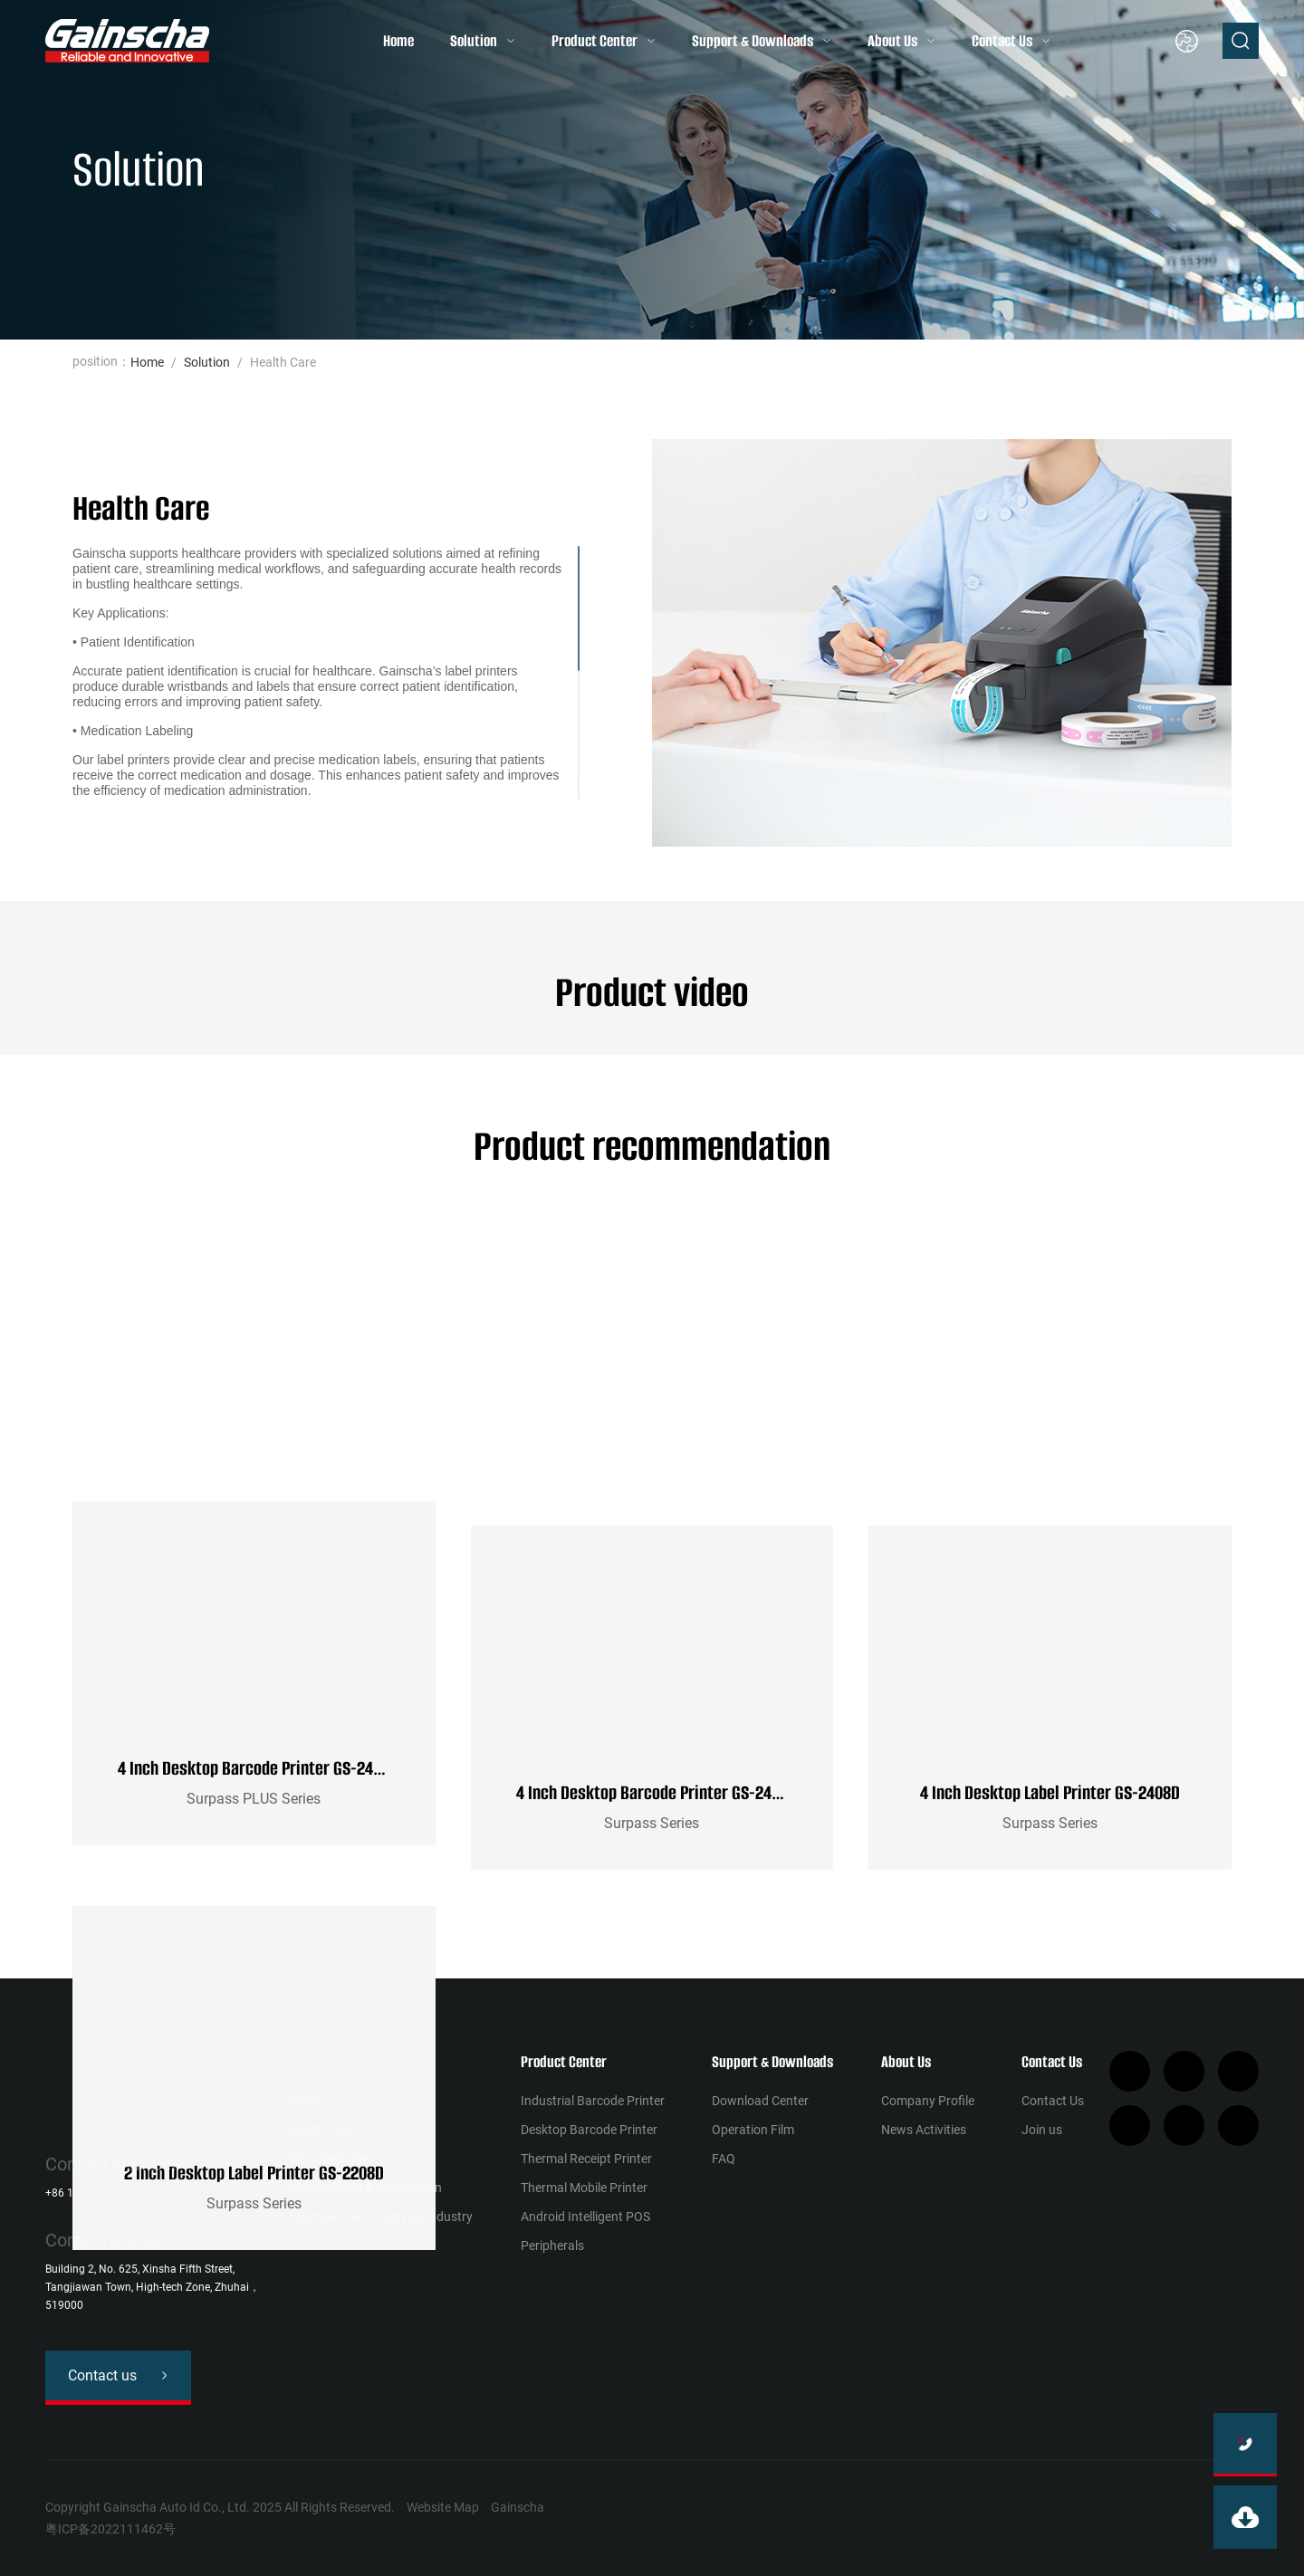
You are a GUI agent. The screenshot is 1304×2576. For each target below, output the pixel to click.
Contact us (102, 2375)
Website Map (443, 2507)
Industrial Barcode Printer (593, 2100)
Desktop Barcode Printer (589, 2129)
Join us (1041, 2129)
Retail (305, 2100)
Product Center (594, 41)
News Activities (923, 2129)
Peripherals (552, 2245)
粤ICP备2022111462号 (110, 2529)
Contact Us (1002, 41)
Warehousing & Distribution (365, 2187)
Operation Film (753, 2129)
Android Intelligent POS (585, 2216)
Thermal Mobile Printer (584, 2187)
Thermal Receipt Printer (586, 2158)
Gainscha (517, 2507)
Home (398, 41)
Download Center (760, 2100)
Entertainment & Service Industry (381, 2216)
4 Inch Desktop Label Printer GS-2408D (1050, 1792)
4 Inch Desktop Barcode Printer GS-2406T (655, 1792)
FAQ (723, 2158)
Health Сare (322, 2129)
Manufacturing (331, 2158)
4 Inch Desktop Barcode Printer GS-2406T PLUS (275, 1792)
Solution (473, 41)
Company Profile (927, 2100)
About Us (892, 41)
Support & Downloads (752, 41)
